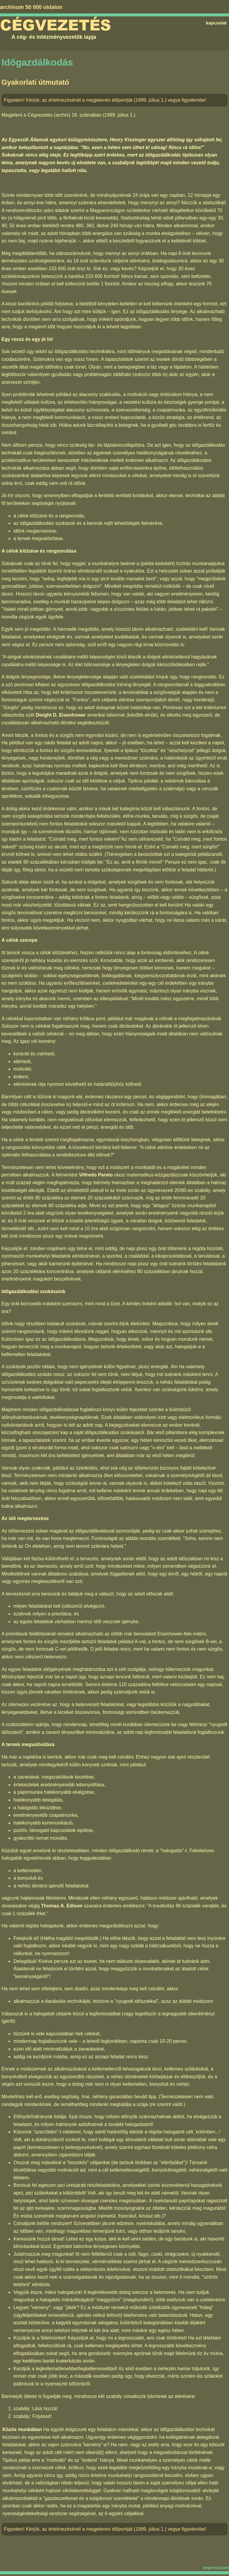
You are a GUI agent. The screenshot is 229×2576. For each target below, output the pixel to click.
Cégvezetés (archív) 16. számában (64, 114)
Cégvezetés (55, 25)
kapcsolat (216, 22)
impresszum (216, 2567)
